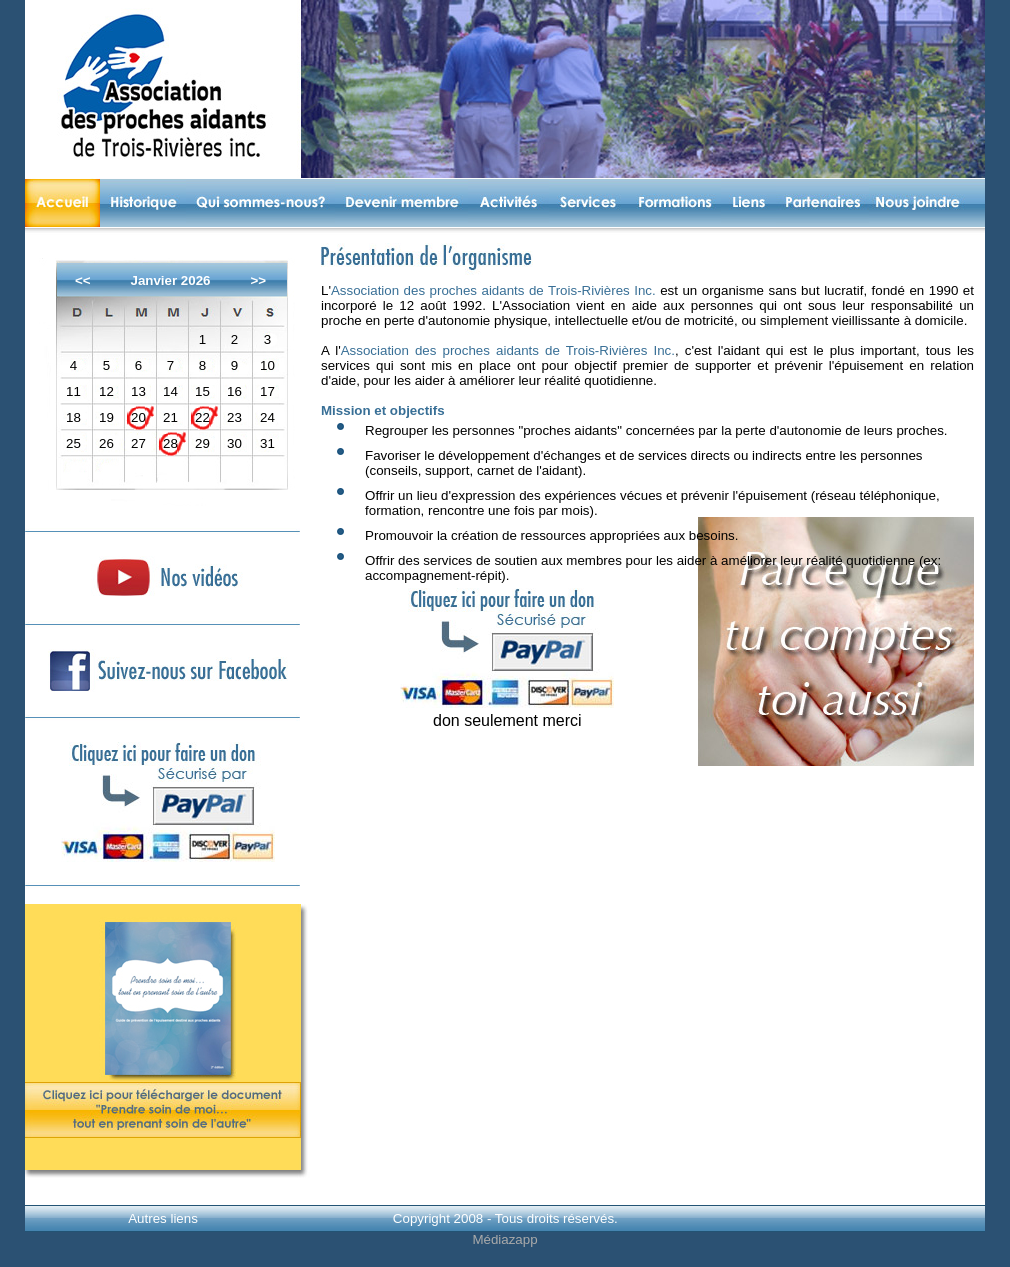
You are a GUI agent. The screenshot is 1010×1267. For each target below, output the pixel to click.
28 (170, 443)
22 (202, 417)
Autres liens (163, 1218)
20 (138, 417)
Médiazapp (504, 1239)
